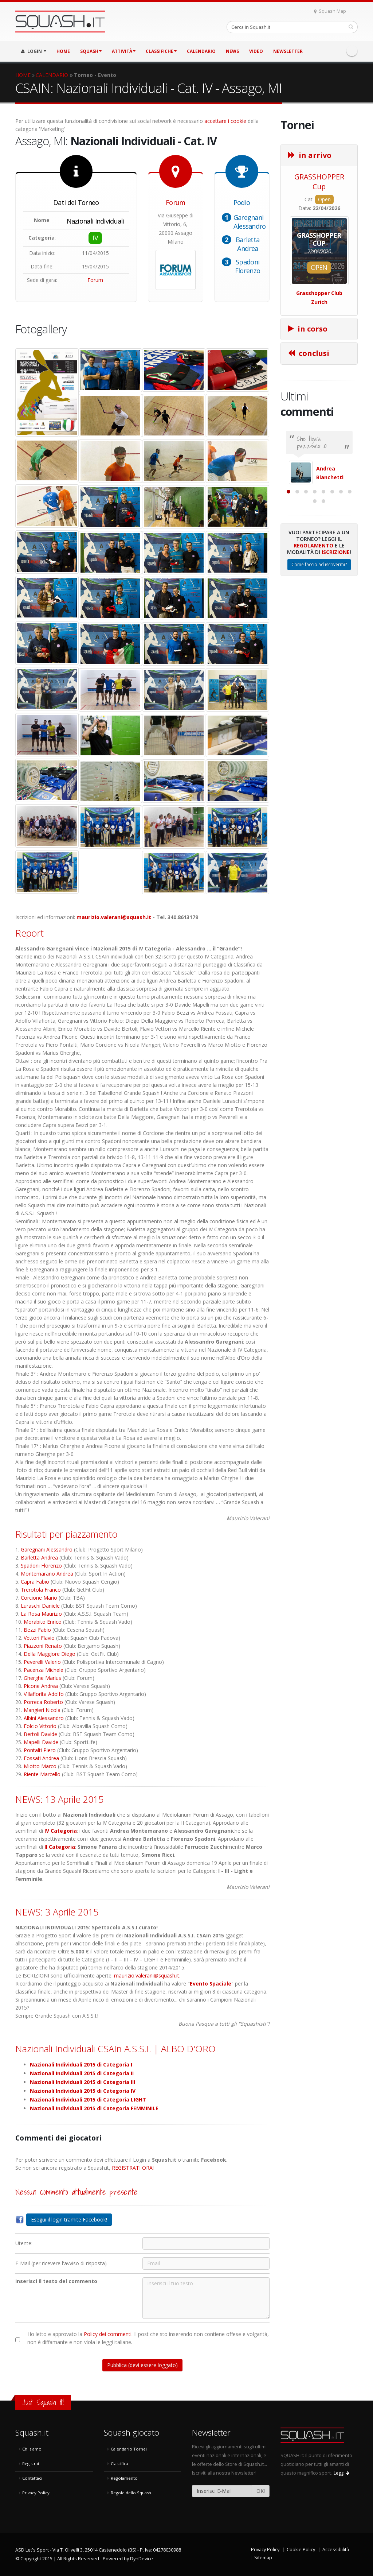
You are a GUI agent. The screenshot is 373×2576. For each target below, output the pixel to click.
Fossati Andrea (41, 1758)
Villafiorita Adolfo (44, 1693)
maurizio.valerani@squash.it (113, 917)
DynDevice (141, 2559)
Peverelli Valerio (42, 1661)
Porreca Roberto (43, 1701)
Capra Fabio (35, 1581)
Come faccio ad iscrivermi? (319, 637)
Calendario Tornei (129, 2449)
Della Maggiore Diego (49, 1653)
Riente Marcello (42, 1774)
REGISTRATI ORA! (133, 2167)
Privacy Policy (36, 2492)
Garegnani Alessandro (249, 222)
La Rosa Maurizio (41, 1613)
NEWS (232, 51)
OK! (260, 2490)
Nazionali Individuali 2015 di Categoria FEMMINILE (94, 2108)
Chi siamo (32, 2449)
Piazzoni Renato (43, 1645)
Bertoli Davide (40, 1734)
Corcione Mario (39, 1597)
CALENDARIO (201, 51)
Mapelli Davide (41, 1742)
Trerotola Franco (41, 1589)
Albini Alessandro (44, 1718)
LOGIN (33, 51)
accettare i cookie (225, 120)
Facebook (351, 50)
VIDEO (256, 51)
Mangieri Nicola (42, 1710)
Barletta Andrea (247, 244)
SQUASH (91, 51)
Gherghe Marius (42, 1677)
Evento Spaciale (210, 1983)
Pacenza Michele (43, 1669)
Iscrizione (336, 624)
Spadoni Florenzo (247, 266)
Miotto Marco (40, 1766)
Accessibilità (335, 2549)
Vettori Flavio (39, 1637)
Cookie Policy (301, 2549)
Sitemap (263, 2557)
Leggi (341, 2473)
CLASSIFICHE (161, 51)
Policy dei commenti (107, 2334)
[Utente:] (206, 2243)
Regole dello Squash (131, 2492)
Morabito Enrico (43, 1621)
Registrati (31, 2463)
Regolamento (313, 617)
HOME (63, 51)
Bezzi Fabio (37, 1629)
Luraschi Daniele (40, 1605)
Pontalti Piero (40, 1750)
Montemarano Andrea (47, 1573)
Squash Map (330, 11)
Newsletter (288, 51)
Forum (95, 279)
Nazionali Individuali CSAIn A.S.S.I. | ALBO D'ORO (115, 2048)
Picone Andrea (41, 1685)
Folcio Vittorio (40, 1726)
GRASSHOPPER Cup (319, 181)
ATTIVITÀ (124, 51)
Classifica (119, 2463)
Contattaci (32, 2478)
